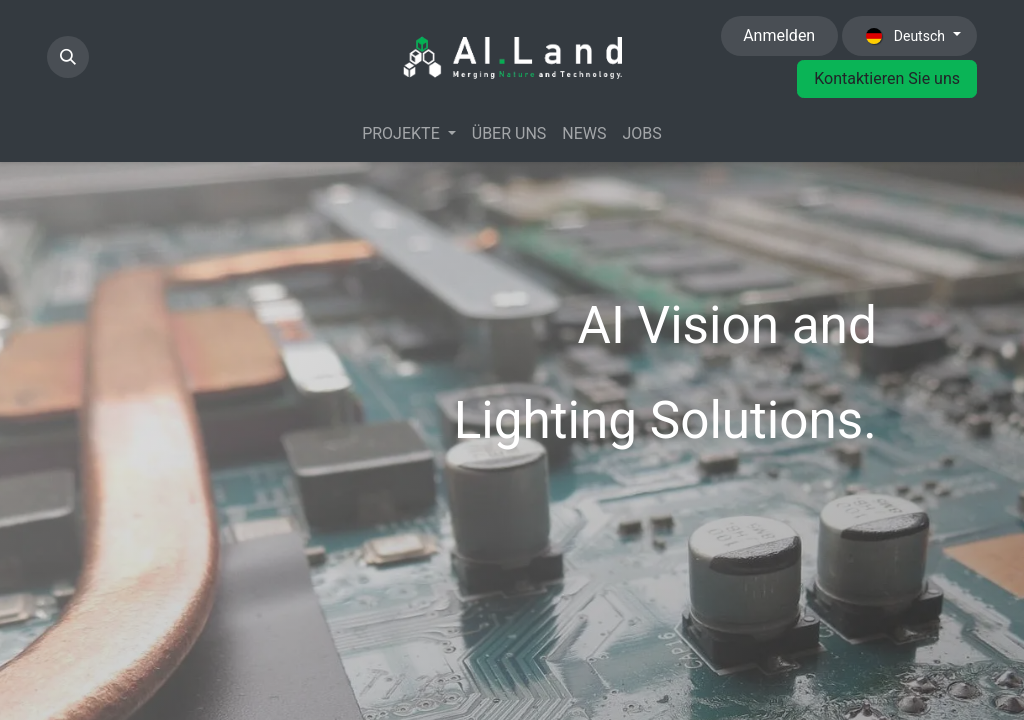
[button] (68, 57)
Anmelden (779, 35)
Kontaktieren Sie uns (887, 78)
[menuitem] (409, 134)
